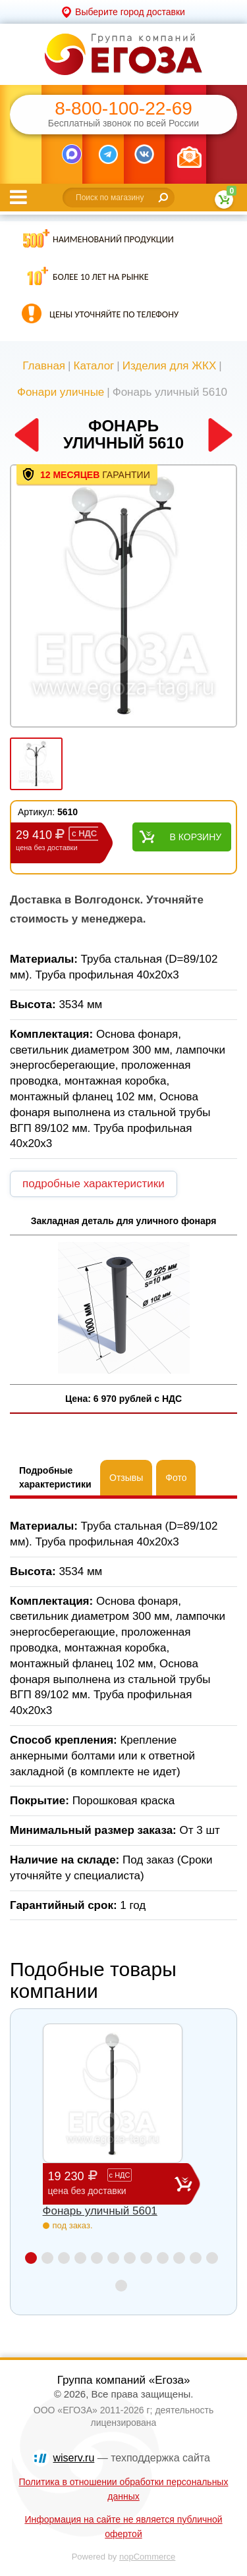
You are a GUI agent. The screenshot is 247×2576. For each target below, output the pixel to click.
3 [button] (64, 2258)
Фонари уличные (60, 392)
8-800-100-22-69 (123, 108)
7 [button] (130, 2258)
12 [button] (212, 2258)
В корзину (196, 837)
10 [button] (179, 2258)
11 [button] (196, 2258)
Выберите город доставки (130, 12)
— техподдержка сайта (131, 2457)
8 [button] (146, 2258)
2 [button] (47, 2258)
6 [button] (113, 2258)
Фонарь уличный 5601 (100, 2211)
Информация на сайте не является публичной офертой (123, 2526)
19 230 (111, 2183)
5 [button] (97, 2258)
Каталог (93, 366)
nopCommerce (147, 2557)
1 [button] (31, 2258)
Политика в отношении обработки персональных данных (124, 2489)
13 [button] (121, 2286)
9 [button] (163, 2258)
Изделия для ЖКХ (170, 366)
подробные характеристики (93, 1183)
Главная (43, 366)
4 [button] (80, 2258)
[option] (123, 597)
